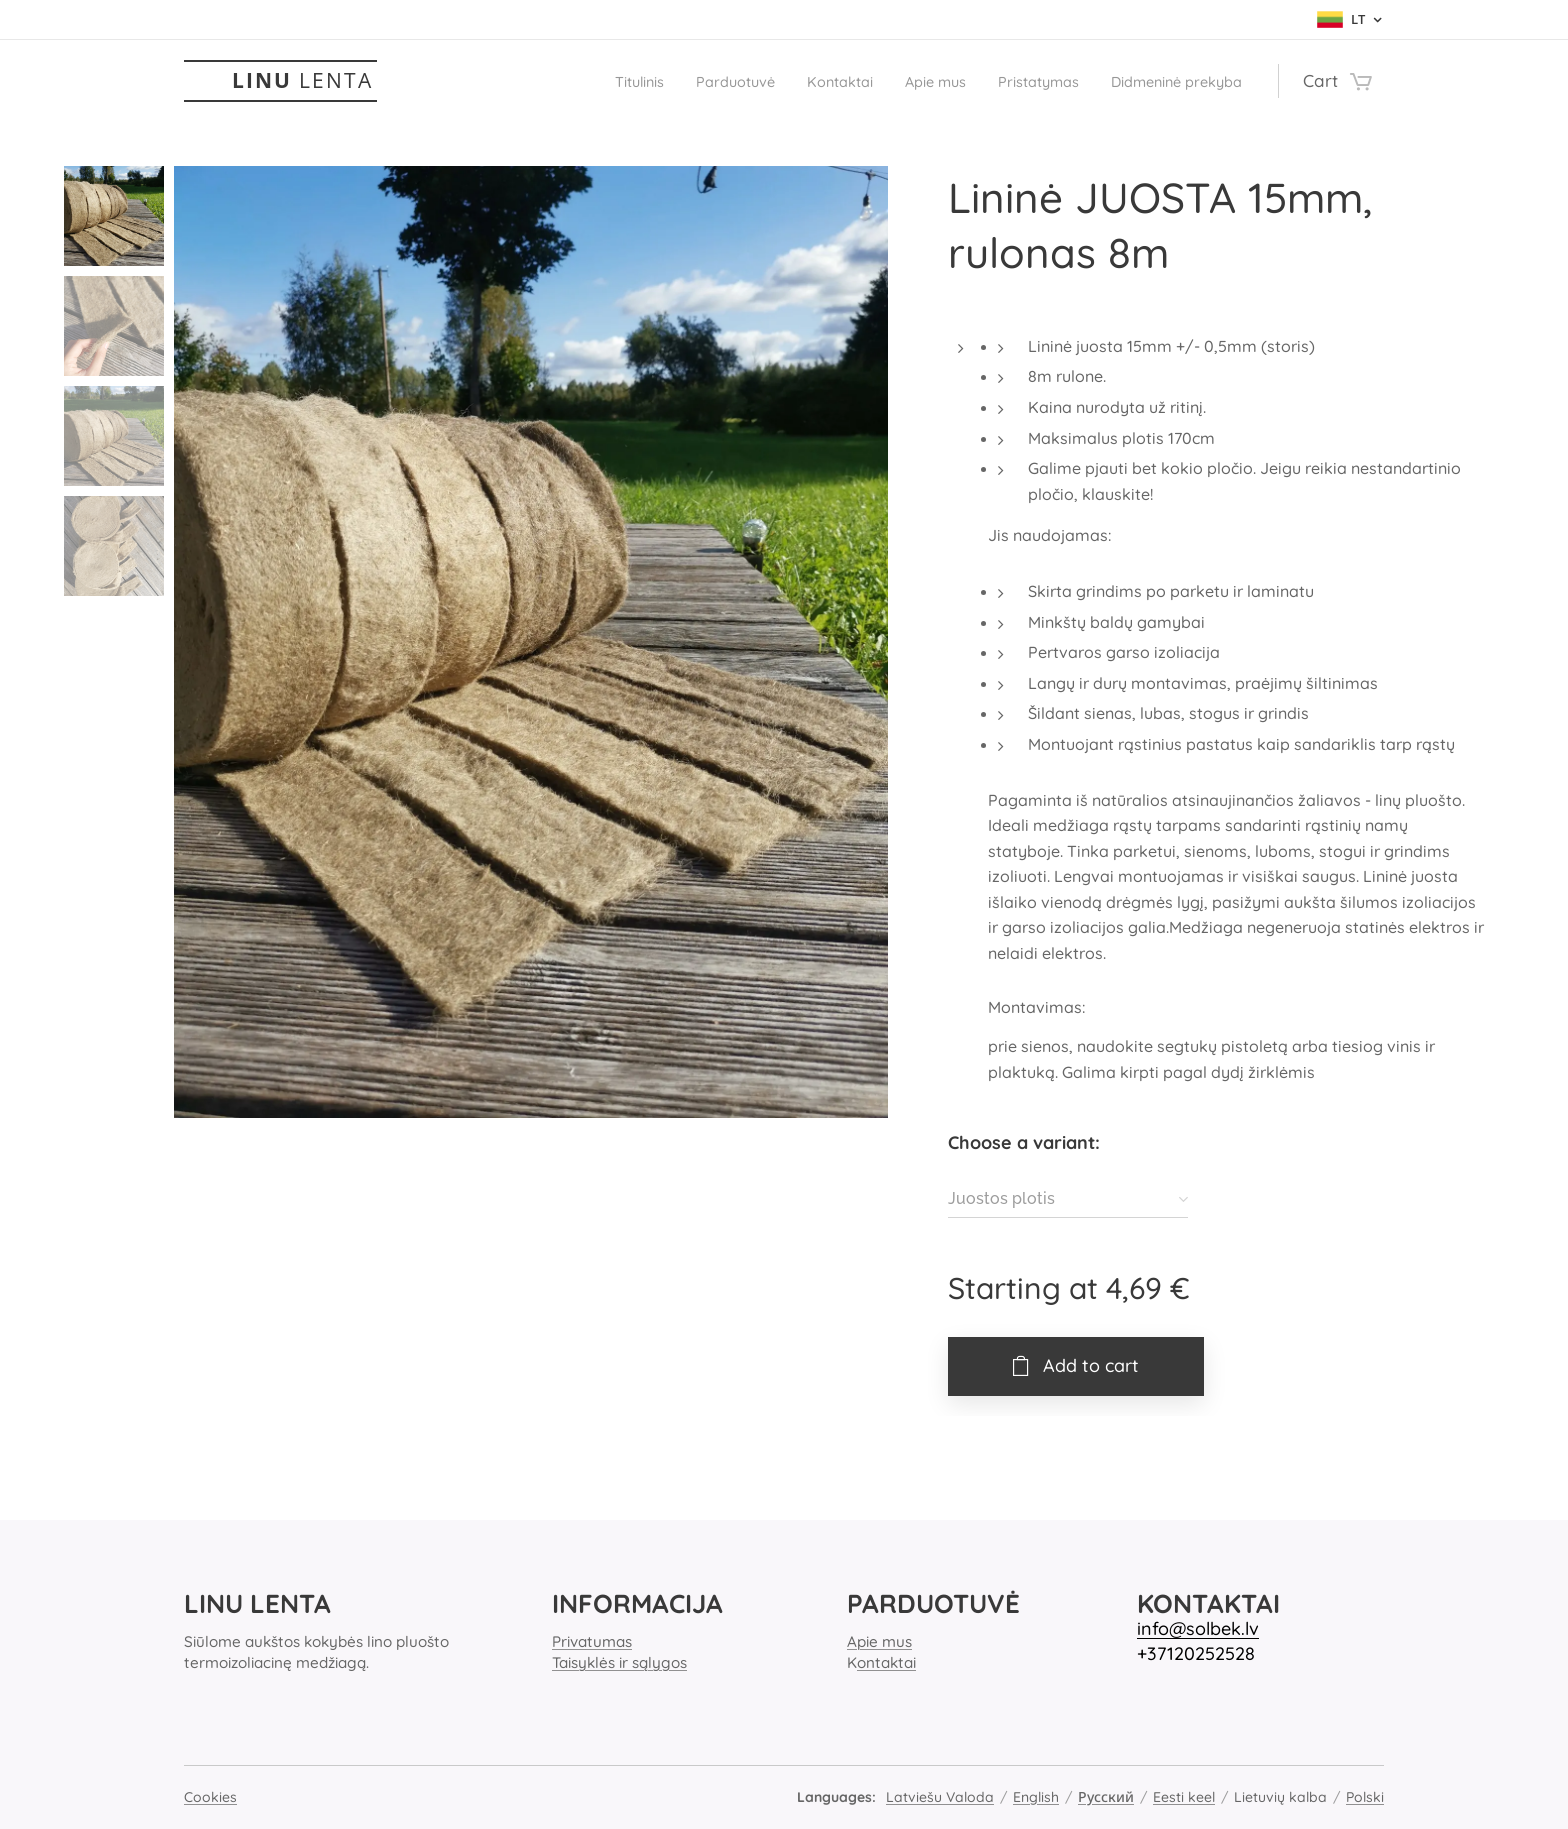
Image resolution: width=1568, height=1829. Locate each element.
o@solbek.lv (1208, 1628)
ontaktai (886, 1662)
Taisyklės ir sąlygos (619, 1662)
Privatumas (592, 1641)
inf (1147, 1628)
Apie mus (879, 1641)
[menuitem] (549, 81)
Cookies (210, 1797)
